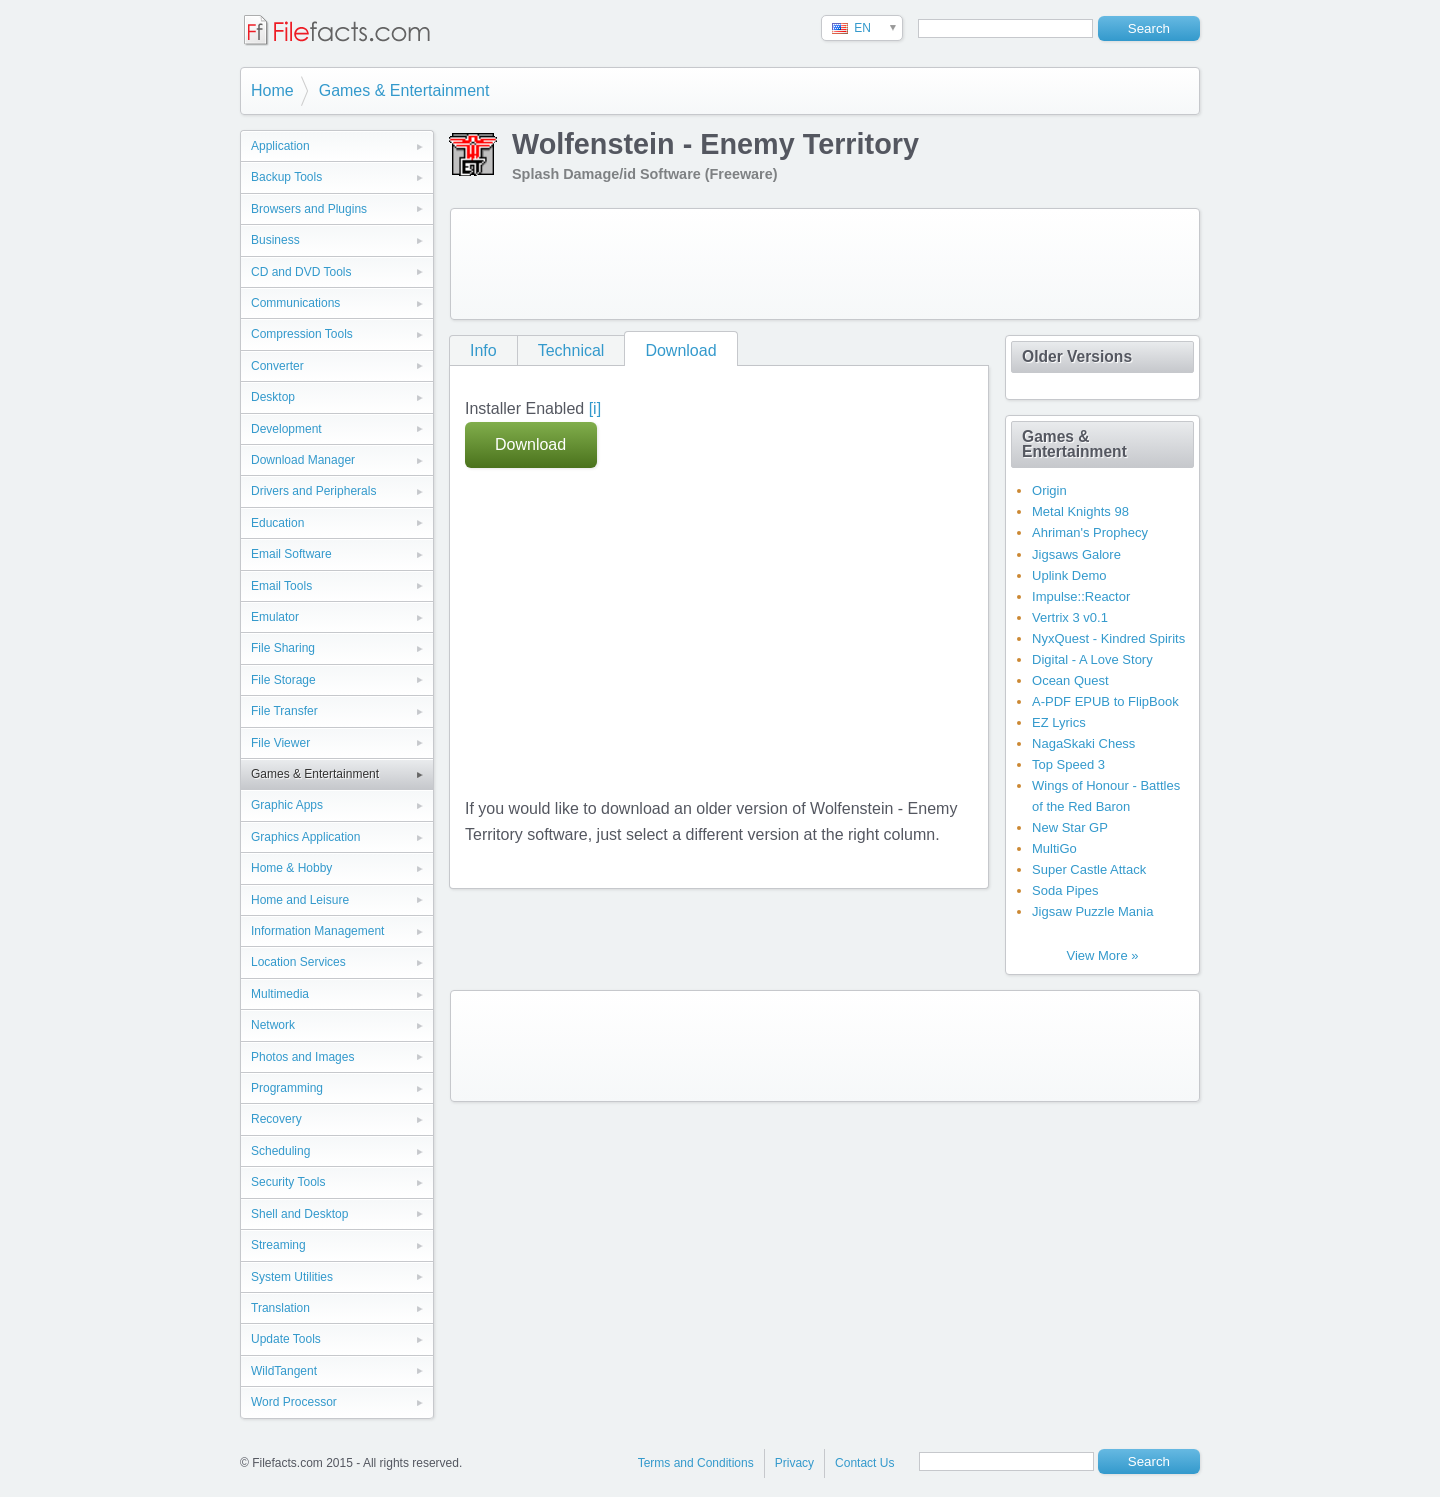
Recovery (276, 1119)
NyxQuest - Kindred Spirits (1108, 638)
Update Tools (286, 1339)
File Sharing (283, 648)
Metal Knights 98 (1080, 511)
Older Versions (1077, 356)
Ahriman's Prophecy (1090, 532)
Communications (295, 303)
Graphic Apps (287, 805)
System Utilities (292, 1277)
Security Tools (288, 1182)
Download (680, 350)
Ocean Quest (1070, 680)
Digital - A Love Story (1092, 659)
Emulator (275, 617)
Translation (280, 1308)
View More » (1102, 955)
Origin (1049, 490)
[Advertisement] (825, 264)
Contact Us (864, 1463)
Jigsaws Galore (1076, 554)
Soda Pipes (1065, 890)
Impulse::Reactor (1081, 596)
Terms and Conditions (696, 1463)
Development (286, 429)
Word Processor (294, 1402)
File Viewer (280, 743)
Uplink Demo (1069, 575)
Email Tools (281, 586)
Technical (571, 350)
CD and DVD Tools (301, 272)
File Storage (283, 680)
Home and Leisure (300, 900)
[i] (595, 408)
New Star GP (1070, 827)
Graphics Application (305, 837)
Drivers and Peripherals (313, 491)
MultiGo (1054, 848)
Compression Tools (302, 334)
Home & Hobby (291, 868)
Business (275, 240)
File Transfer (284, 711)
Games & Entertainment (404, 90)
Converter (277, 366)
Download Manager (303, 460)
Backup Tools (286, 177)
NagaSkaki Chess (1083, 743)
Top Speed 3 (1068, 764)
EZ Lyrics (1059, 722)
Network (273, 1025)
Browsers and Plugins (309, 209)
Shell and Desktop (299, 1214)
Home (272, 90)
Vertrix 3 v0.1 (1070, 617)
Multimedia (280, 994)
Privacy (794, 1463)
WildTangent (284, 1371)
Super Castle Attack (1089, 869)
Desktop (273, 397)
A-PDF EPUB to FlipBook (1105, 701)
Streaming (278, 1245)
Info (483, 350)
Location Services (298, 962)
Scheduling (280, 1151)
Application (280, 146)
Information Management (317, 931)
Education (277, 523)
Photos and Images (302, 1057)
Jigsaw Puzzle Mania (1092, 911)
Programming (287, 1088)
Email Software (291, 554)
